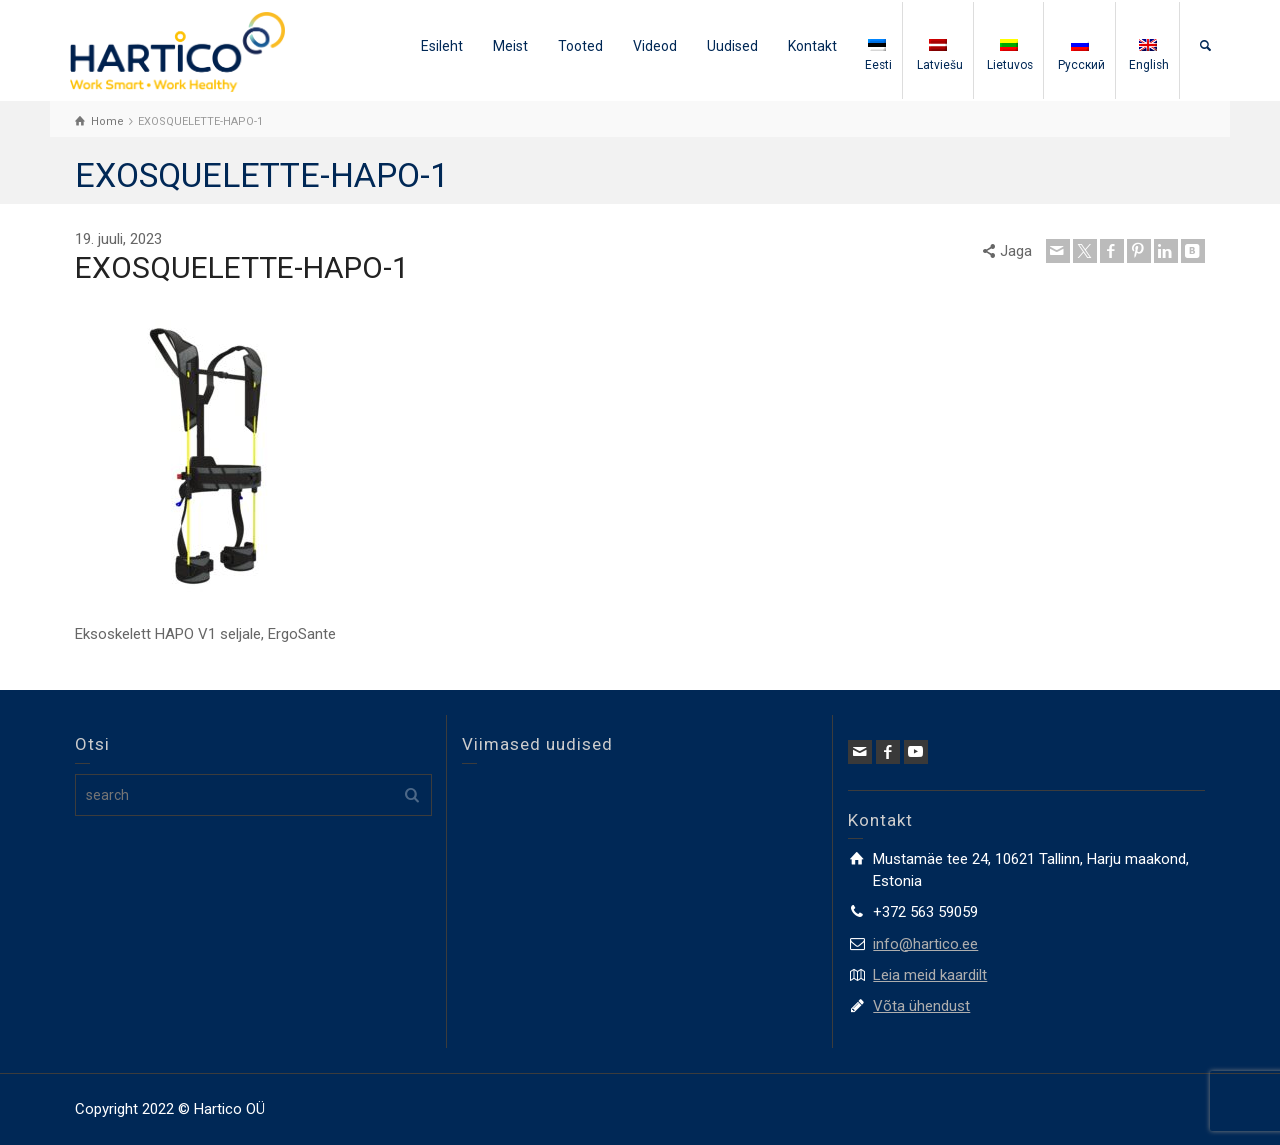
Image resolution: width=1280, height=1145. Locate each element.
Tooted (580, 46)
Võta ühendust (921, 1006)
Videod (655, 46)
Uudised (732, 46)
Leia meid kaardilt (930, 975)
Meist (510, 46)
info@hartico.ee (925, 944)
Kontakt (812, 46)
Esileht (442, 46)
